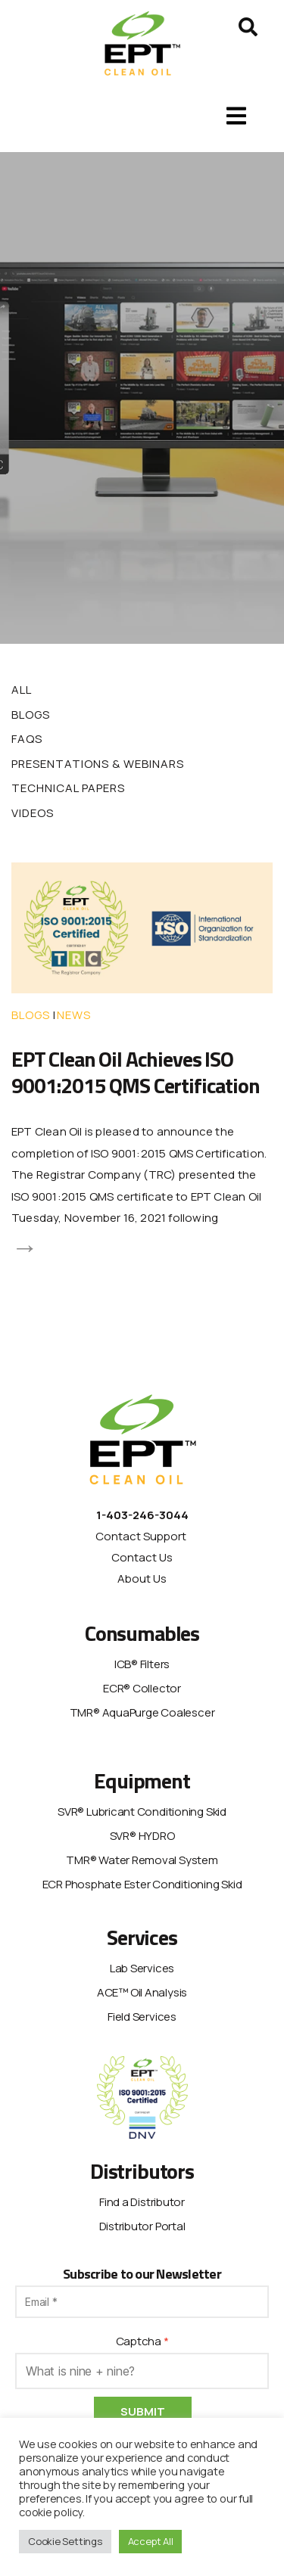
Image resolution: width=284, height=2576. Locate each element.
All (21, 690)
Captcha (138, 2341)
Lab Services (142, 1968)
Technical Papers (68, 788)
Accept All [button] (150, 2541)
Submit (142, 2411)
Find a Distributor (142, 2202)
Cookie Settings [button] (65, 2541)
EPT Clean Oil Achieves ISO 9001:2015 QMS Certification (135, 1072)
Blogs (30, 714)
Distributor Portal (142, 2226)
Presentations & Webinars (97, 764)
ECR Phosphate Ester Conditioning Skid (142, 1884)
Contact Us (142, 1557)
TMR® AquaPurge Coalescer (142, 1712)
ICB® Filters (142, 1664)
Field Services (142, 2016)
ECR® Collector (142, 1688)
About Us (142, 1578)
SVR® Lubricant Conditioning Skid (142, 1811)
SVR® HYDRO (142, 1836)
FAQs (26, 739)
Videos (32, 813)
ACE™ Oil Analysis (142, 1992)
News (74, 1015)
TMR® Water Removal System (141, 1860)
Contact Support (142, 1536)
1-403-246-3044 (142, 1515)
